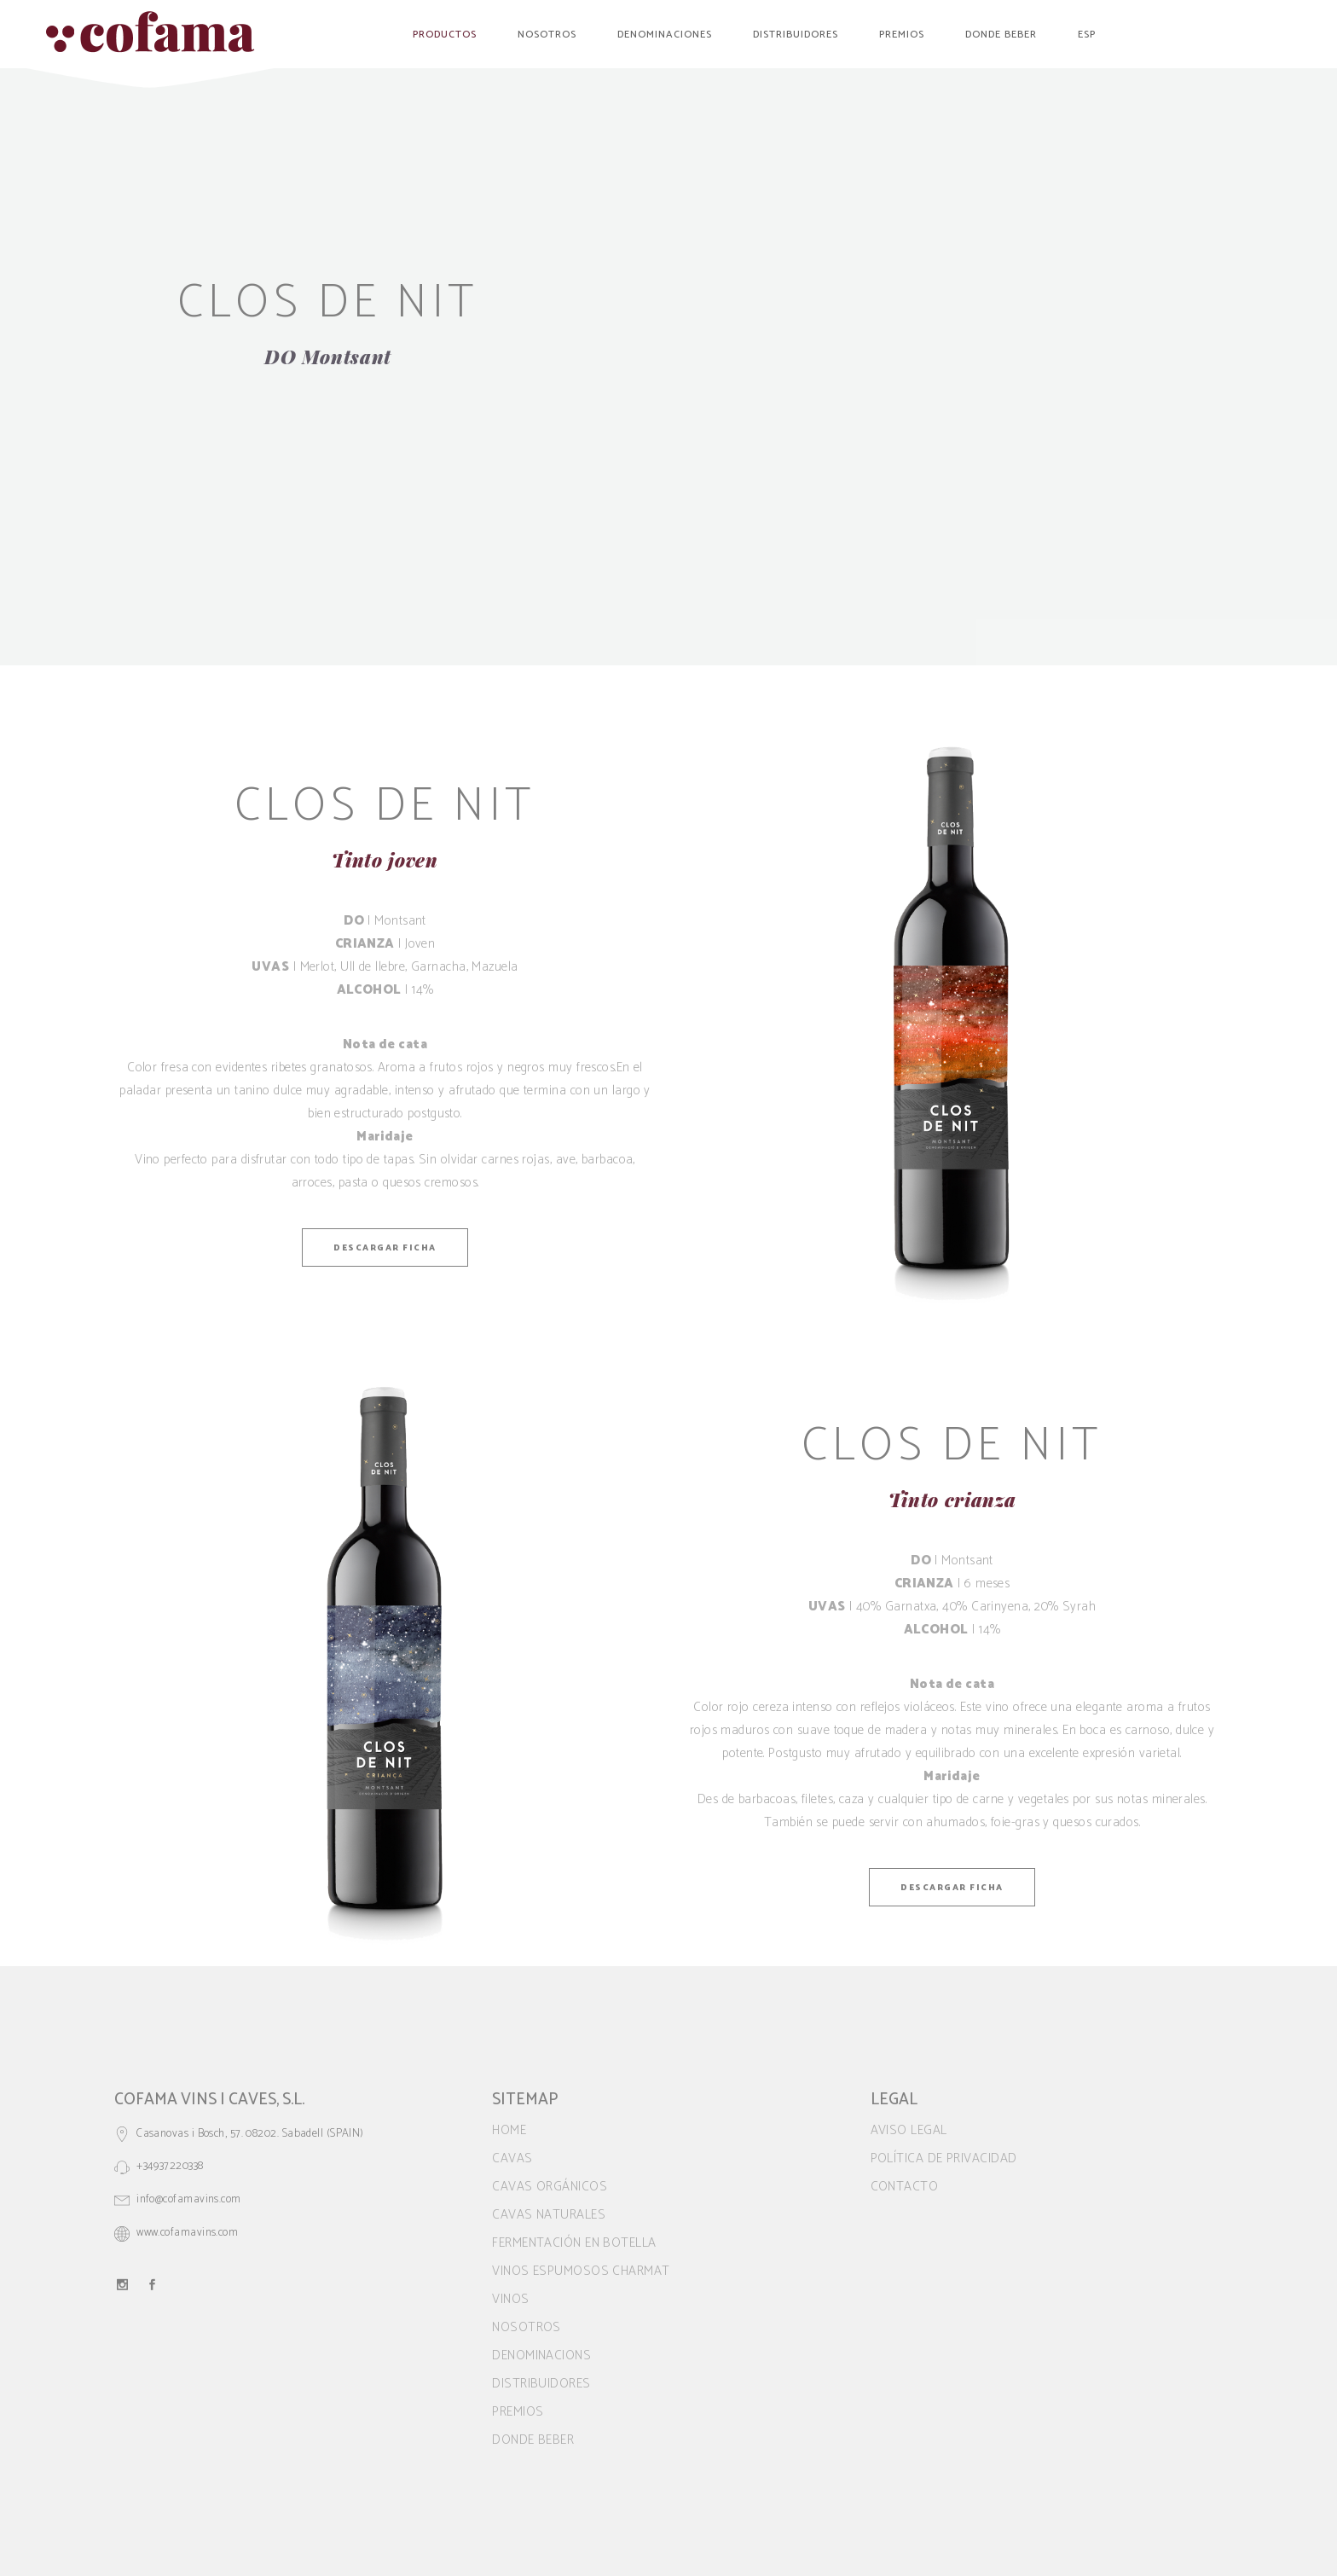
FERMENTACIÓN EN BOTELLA (574, 2243)
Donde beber (533, 2440)
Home (509, 2130)
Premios (517, 2411)
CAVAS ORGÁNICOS (549, 2186)
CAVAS (512, 2158)
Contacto (905, 2186)
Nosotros (526, 2327)
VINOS (510, 2299)
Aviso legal (909, 2130)
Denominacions (541, 2355)
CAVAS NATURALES (548, 2214)
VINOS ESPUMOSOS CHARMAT (580, 2271)
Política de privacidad (944, 2158)
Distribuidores (541, 2383)
